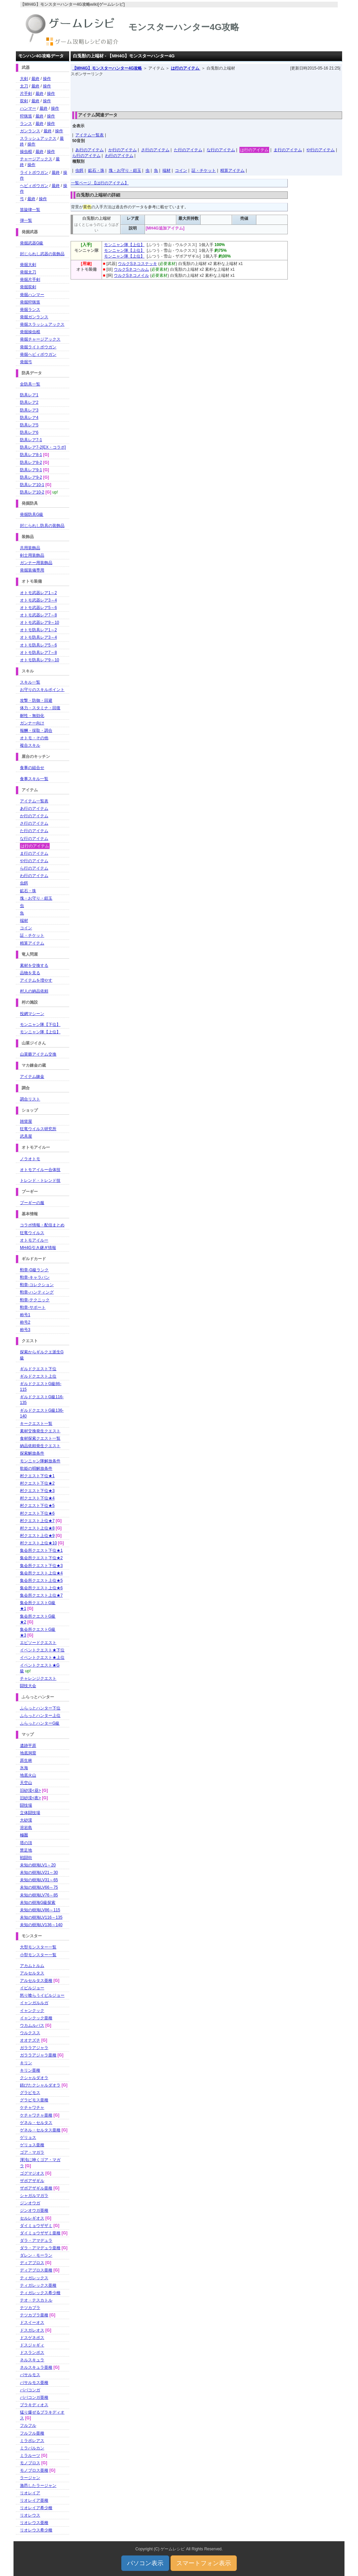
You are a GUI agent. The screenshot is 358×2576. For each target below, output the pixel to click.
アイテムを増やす (36, 980)
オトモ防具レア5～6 (38, 645)
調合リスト (30, 1099)
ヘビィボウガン (34, 185)
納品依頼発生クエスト (40, 1445)
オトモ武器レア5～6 (38, 607)
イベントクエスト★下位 (42, 1650)
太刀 (24, 86)
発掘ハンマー (32, 294)
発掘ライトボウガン (38, 347)
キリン (26, 2063)
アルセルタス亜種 (36, 1980)
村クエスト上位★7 (37, 1520)
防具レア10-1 (32, 484)
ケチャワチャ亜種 (36, 2115)
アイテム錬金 (32, 1076)
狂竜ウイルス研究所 (38, 1128)
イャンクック (32, 2010)
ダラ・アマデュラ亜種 (40, 2248)
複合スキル (30, 745)
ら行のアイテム (86, 155)
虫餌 (79, 170)
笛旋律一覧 (30, 209)
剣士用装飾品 (32, 555)
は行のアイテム (185, 68)
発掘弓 (26, 362)
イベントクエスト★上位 (42, 1657)
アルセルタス (32, 1973)
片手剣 (26, 93)
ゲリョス (28, 2137)
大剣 (24, 78)
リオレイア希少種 (36, 2507)
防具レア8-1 (31, 454)
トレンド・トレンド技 (40, 1180)
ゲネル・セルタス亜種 (40, 2130)
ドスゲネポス (32, 2337)
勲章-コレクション (37, 1284)
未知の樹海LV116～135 (41, 1917)
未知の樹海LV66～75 (39, 1887)
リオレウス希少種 (36, 2530)
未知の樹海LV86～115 (40, 1910)
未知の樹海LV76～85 (39, 1895)
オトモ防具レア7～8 (38, 652)
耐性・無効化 (32, 715)
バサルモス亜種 (34, 2382)
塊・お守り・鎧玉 (125, 170)
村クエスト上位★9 (37, 1535)
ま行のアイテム (288, 150)
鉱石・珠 (96, 170)
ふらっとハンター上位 (40, 1715)
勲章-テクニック (35, 1300)
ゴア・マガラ (32, 2152)
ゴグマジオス (32, 2173)
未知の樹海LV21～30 (39, 1872)
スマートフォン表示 (203, 2563)
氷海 (24, 1767)
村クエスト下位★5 (37, 1505)
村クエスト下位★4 (37, 1498)
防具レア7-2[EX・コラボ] (43, 447)
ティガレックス (34, 2278)
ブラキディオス (34, 2404)
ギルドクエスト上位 (38, 1376)
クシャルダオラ (34, 2077)
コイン (181, 170)
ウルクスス (30, 2032)
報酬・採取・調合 (36, 730)
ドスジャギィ (32, 2345)
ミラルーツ (30, 2455)
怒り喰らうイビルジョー (42, 1995)
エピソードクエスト (38, 1642)
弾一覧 (26, 220)
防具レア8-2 (31, 462)
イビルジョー (32, 1988)
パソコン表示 (145, 2563)
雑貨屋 (26, 1121)
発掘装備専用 (32, 570)
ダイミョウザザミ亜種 (40, 2233)
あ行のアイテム (89, 150)
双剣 (24, 101)
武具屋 (26, 1136)
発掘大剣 (28, 264)
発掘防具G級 (31, 514)
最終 (35, 78)
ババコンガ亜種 (34, 2397)
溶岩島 (26, 1827)
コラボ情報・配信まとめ (42, 1225)
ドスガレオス (32, 2330)
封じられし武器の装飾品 (42, 253)
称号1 (25, 1314)
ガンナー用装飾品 (36, 562)
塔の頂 (26, 1842)
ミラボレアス (32, 2440)
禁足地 (26, 1850)
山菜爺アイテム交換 (38, 1054)
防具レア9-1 (31, 470)
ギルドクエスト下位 (38, 1368)
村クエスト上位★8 (37, 1528)
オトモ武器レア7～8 (38, 615)
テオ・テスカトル (36, 2300)
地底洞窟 (28, 1753)
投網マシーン (32, 1013)
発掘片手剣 (30, 279)
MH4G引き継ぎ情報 (38, 1247)
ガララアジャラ (34, 2047)
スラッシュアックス (38, 138)
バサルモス (30, 2374)
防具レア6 (29, 432)
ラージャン (30, 2477)
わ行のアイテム (119, 155)
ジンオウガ (30, 2203)
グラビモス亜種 (34, 2100)
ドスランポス (32, 2352)
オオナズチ (30, 2040)
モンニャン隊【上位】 (124, 244)
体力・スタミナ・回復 (40, 708)
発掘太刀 (28, 272)
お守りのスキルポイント (42, 689)
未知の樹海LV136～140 (41, 1924)
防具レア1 (29, 395)
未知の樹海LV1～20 (38, 1865)
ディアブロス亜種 (36, 2270)
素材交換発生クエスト (40, 1431)
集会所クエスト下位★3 (41, 1565)
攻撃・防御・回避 (36, 700)
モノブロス (30, 2463)
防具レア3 (29, 410)
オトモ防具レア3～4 (38, 637)
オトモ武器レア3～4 (38, 600)
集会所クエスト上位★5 (41, 1580)
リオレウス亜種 (34, 2522)
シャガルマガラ (34, 2195)
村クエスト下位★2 (37, 1483)
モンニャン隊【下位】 (40, 1024)
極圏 (24, 1835)
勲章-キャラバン (35, 1277)
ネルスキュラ (32, 2360)
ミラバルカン (32, 2448)
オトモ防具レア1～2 (38, 630)
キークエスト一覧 (36, 1423)
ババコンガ (30, 2390)
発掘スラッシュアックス (42, 324)
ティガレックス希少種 (40, 2292)
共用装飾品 (30, 548)
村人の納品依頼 (34, 991)
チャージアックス (36, 159)
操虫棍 (26, 151)
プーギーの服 (32, 1202)
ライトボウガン (34, 172)
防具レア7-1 (31, 439)
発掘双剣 (28, 287)
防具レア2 (29, 402)
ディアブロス (32, 2262)
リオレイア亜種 (34, 2500)
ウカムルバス (32, 2025)
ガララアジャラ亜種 (38, 2055)
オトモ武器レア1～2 (38, 592)
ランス (26, 123)
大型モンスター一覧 (38, 1947)
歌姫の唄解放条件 (36, 1468)
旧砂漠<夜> (30, 1798)
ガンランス (30, 131)
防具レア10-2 (32, 492)
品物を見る (30, 973)
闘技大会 (28, 1685)
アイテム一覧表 (89, 135)
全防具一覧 (30, 384)
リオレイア (30, 2493)
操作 (47, 78)
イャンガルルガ (34, 2002)
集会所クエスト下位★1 (41, 1550)
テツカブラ (30, 2307)
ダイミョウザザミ (36, 2225)
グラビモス (30, 2092)
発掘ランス (30, 309)
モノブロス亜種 (34, 2470)
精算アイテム (232, 170)
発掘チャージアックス (40, 339)
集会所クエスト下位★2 (41, 1558)
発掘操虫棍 (30, 331)
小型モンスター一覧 (38, 1955)
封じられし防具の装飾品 (42, 525)
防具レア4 (29, 417)
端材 (166, 170)
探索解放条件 (32, 1453)
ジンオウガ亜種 (34, 2210)
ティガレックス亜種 (38, 2285)
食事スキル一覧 (34, 778)
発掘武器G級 (31, 243)
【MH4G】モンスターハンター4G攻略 (107, 68)
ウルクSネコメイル (131, 275)
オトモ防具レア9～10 (39, 660)
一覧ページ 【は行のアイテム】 (100, 183)
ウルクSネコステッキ (137, 263)
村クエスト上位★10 (38, 1543)
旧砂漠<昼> (30, 1790)
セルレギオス (32, 2218)
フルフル (28, 2425)
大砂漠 (26, 1820)
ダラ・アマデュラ (36, 2240)
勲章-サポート (33, 1307)
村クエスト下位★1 (37, 1475)
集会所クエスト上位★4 (41, 1573)
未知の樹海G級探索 (37, 1902)
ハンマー (28, 108)
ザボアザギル (32, 2180)
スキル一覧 (30, 682)
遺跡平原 (28, 1745)
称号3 (25, 1329)
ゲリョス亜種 (32, 2145)
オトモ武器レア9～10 (39, 622)
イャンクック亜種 (36, 2018)
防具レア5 (29, 425)
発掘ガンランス (34, 317)
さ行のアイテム (155, 150)
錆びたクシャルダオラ (40, 2085)
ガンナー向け (32, 723)
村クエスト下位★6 (37, 1513)
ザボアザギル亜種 (36, 2188)
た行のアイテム (188, 150)
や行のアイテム (320, 150)
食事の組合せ (32, 767)
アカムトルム (32, 1965)
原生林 (26, 1760)
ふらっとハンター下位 (40, 1708)
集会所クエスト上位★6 (41, 1588)
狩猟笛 (26, 116)
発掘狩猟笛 (30, 302)
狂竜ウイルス (32, 1232)
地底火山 (28, 1775)
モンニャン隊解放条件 (40, 1461)
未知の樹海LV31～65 (39, 1880)
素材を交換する (34, 965)
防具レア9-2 (31, 477)
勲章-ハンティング (37, 1292)
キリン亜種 (30, 2070)
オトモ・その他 (34, 738)
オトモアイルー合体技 (40, 1169)
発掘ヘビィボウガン (38, 354)
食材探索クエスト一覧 (40, 1438)
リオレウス (30, 2515)
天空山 (26, 1782)
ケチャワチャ (32, 2107)
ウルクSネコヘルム (131, 269)
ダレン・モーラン (36, 2255)
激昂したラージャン (38, 2485)
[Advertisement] (206, 92)
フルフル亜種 (32, 2433)
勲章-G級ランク (34, 1270)
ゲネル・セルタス (36, 2122)
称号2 (25, 1322)
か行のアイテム (122, 150)
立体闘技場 (30, 1812)
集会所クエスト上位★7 (41, 1595)
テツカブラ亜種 (34, 2315)
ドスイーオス (32, 2322)
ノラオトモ (30, 1159)
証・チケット (203, 170)
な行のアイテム (221, 150)
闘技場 (26, 1805)
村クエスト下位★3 (37, 1490)
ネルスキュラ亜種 (36, 2367)
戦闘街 (26, 1857)
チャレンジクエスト (38, 1678)
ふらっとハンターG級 (39, 1723)
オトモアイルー (34, 1240)
